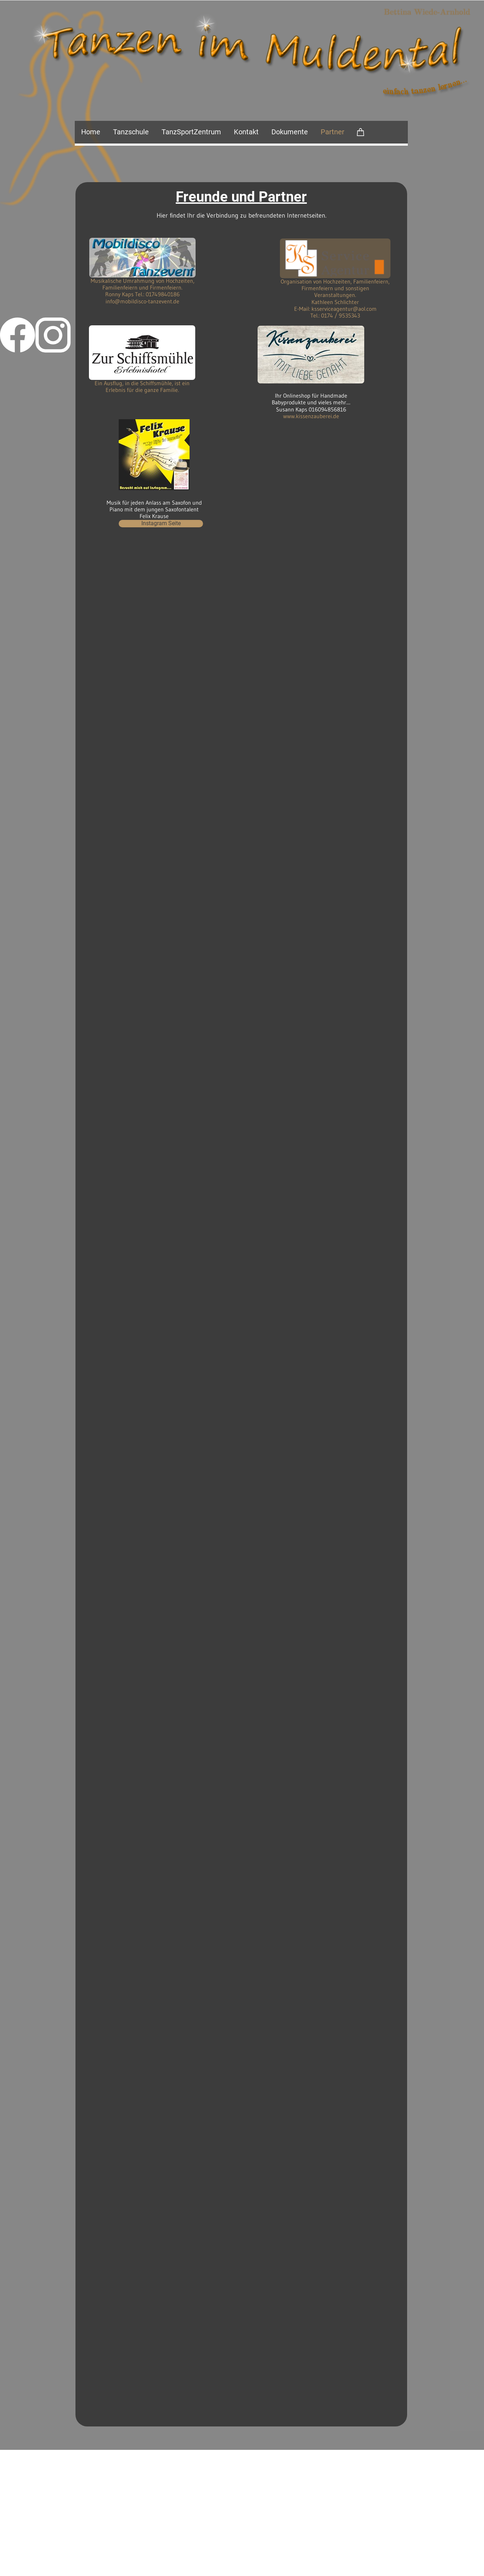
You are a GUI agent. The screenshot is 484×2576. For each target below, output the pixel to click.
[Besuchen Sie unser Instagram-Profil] (53, 335)
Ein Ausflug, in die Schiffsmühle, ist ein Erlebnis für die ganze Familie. (142, 386)
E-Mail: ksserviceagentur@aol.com (335, 308)
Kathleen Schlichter (335, 301)
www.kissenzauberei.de (311, 416)
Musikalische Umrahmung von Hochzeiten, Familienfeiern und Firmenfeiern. (143, 284)
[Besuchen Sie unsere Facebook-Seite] (17, 335)
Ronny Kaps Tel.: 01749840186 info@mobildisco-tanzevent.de (142, 297)
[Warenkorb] (361, 132)
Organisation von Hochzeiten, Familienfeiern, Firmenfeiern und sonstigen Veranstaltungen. (335, 288)
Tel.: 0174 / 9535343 (335, 315)
